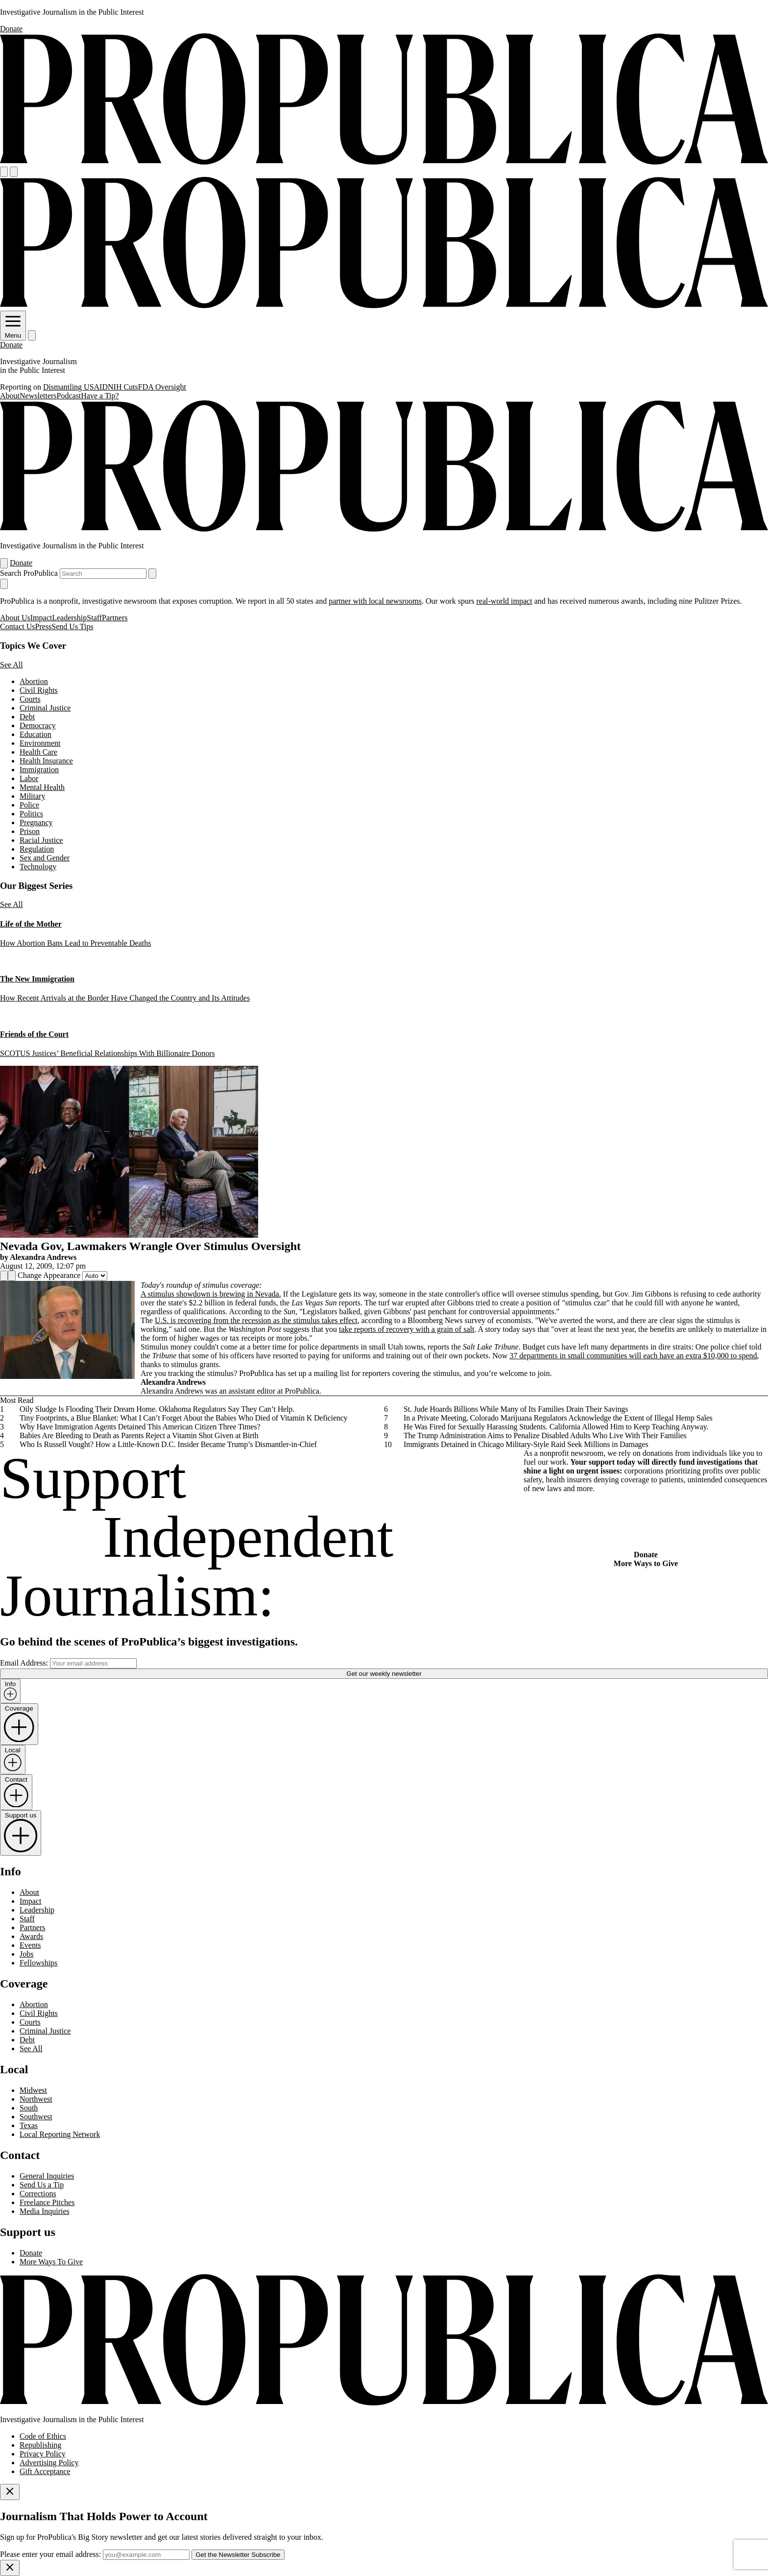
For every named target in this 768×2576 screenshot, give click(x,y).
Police (29, 805)
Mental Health (42, 787)
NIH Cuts (123, 387)
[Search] (14, 172)
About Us (15, 617)
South (29, 2108)
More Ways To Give (51, 2261)
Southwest (36, 2116)
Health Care (38, 752)
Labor (29, 778)
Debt (27, 716)
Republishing (40, 2445)
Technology (38, 866)
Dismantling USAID (75, 387)
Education (35, 734)
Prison (30, 831)
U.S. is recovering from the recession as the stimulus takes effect (256, 1320)
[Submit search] (152, 573)
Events (30, 1945)
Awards (31, 1936)
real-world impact (504, 601)
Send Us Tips (72, 626)
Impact (41, 617)
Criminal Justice (45, 708)
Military (32, 796)
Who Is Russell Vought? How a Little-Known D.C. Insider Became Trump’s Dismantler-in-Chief (168, 1444)
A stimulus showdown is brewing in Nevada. (211, 1294)
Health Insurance (46, 761)
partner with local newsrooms (375, 601)
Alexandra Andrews (43, 1257)
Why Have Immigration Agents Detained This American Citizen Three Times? (140, 1427)
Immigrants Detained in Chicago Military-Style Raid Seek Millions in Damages (526, 1444)
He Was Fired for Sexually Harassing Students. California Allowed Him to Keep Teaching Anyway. (556, 1427)
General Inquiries (47, 2176)
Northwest (36, 2099)
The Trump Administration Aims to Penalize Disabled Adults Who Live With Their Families (545, 1435)
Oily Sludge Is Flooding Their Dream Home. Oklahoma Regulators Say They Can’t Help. (157, 1409)
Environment (40, 743)
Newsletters (38, 396)
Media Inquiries (45, 2211)
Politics (31, 814)
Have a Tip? (100, 396)
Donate (11, 29)
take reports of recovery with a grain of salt (406, 1329)
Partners (114, 617)
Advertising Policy (49, 2462)
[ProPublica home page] (384, 2403)
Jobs (26, 1954)
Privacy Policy (43, 2454)
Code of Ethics (43, 2436)
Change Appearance (49, 1275)
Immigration (39, 769)
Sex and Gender (45, 858)
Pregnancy (36, 822)
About (10, 396)
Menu (13, 331)
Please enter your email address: (50, 2554)
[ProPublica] (384, 162)
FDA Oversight (162, 387)
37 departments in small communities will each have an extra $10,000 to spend (633, 1355)
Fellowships (38, 1963)
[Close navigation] (4, 584)
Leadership (69, 617)
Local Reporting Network (60, 2134)
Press (43, 626)
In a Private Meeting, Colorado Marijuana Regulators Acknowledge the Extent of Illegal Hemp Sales (558, 1418)
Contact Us (17, 626)
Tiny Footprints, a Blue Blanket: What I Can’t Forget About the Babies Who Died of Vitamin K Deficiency (183, 1418)
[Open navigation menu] (4, 172)
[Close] (10, 2492)
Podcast (69, 396)
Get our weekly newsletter (383, 1673)
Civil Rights (39, 690)
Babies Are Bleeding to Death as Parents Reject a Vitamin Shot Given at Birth (139, 1435)
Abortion (34, 681)
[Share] (4, 1276)
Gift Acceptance (45, 2471)
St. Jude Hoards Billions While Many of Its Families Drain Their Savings (516, 1409)
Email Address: (24, 1663)
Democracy (38, 725)
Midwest (33, 2090)
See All (11, 665)
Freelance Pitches (47, 2202)
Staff (94, 617)
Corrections (38, 2193)
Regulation (37, 849)
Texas (29, 2125)
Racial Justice (41, 840)
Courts (30, 699)
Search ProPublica (29, 573)
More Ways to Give (646, 1563)
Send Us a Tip (42, 2185)
